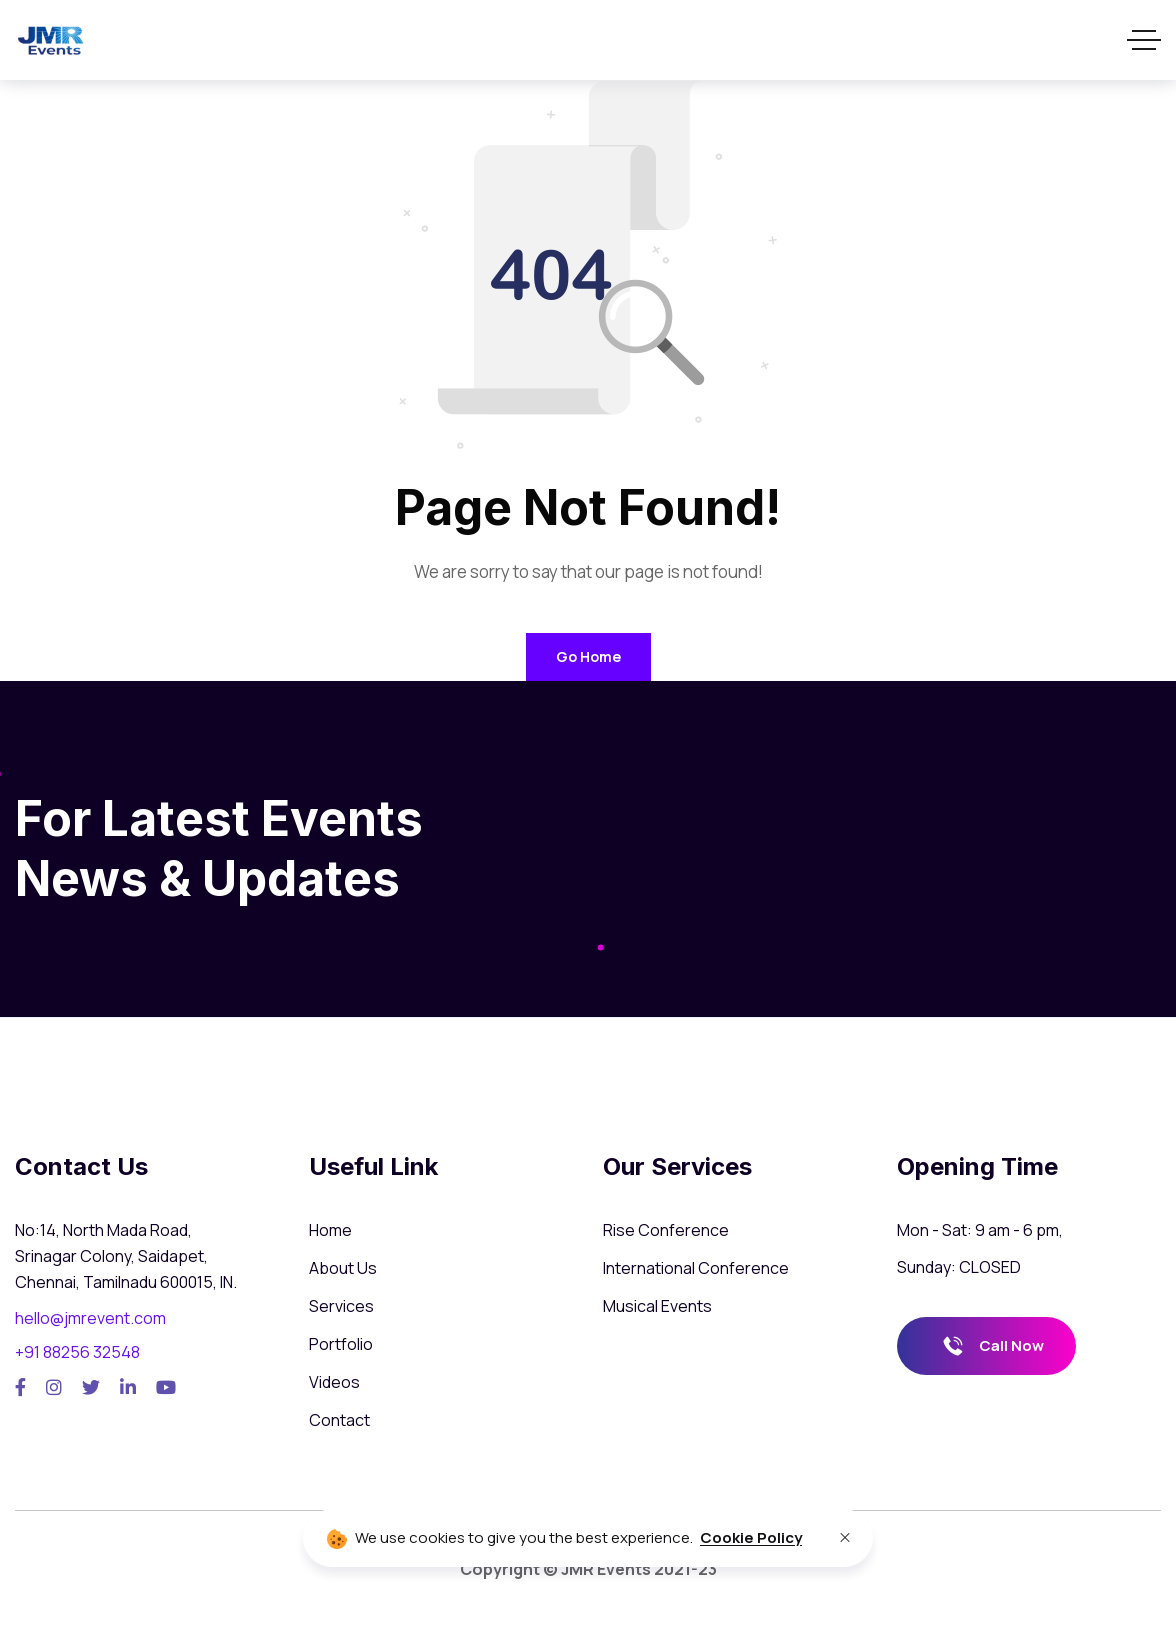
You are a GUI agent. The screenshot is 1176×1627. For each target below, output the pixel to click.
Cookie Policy (751, 1537)
